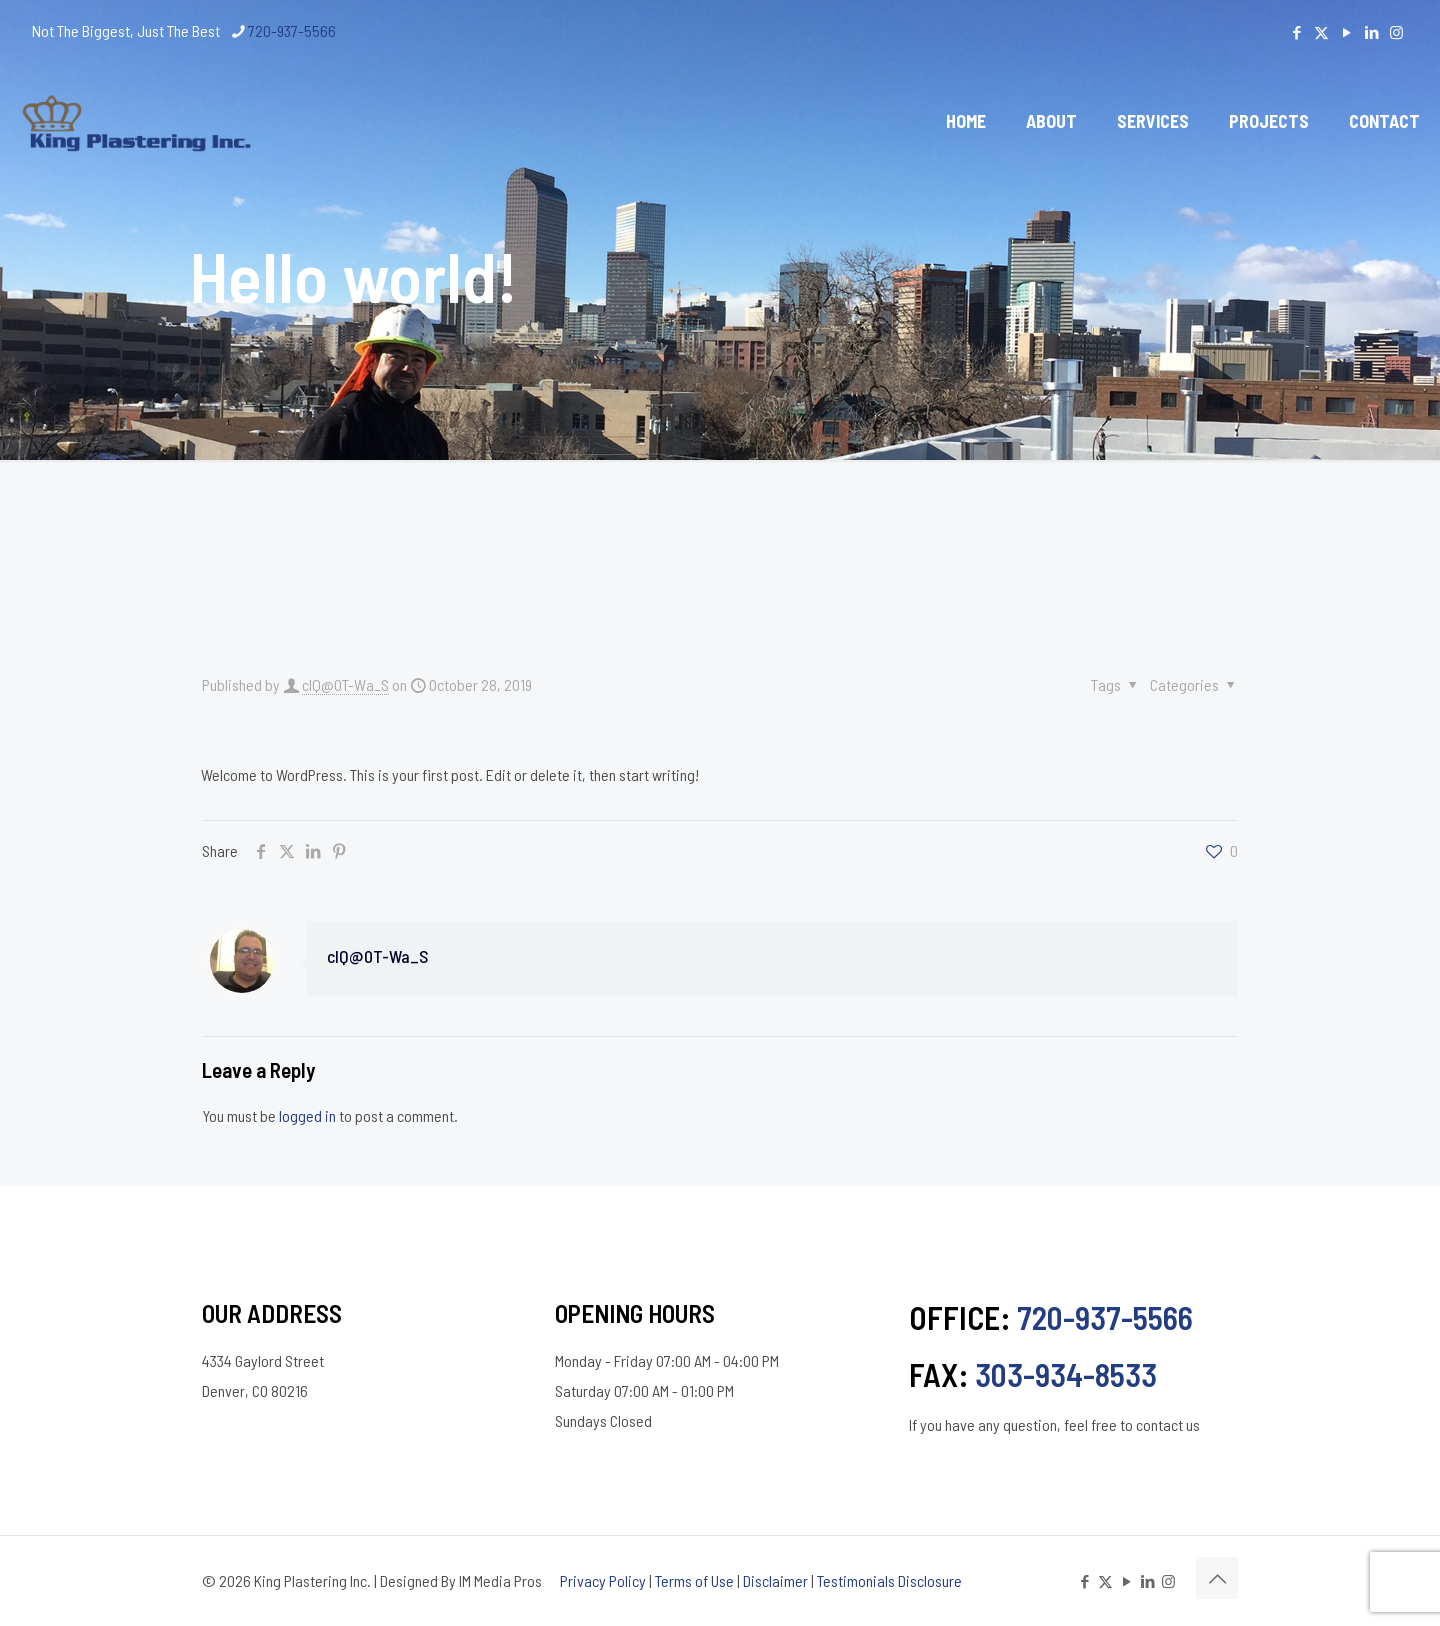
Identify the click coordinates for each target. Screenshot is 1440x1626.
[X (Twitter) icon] (1321, 32)
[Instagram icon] (1396, 32)
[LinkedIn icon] (1371, 32)
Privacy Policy (603, 1580)
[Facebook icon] (1296, 32)
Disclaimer (775, 1580)
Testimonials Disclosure (889, 1580)
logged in (307, 1115)
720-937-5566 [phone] (292, 30)
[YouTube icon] (1346, 32)
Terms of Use (694, 1580)
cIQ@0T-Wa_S (345, 684)
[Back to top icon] (1217, 1578)
